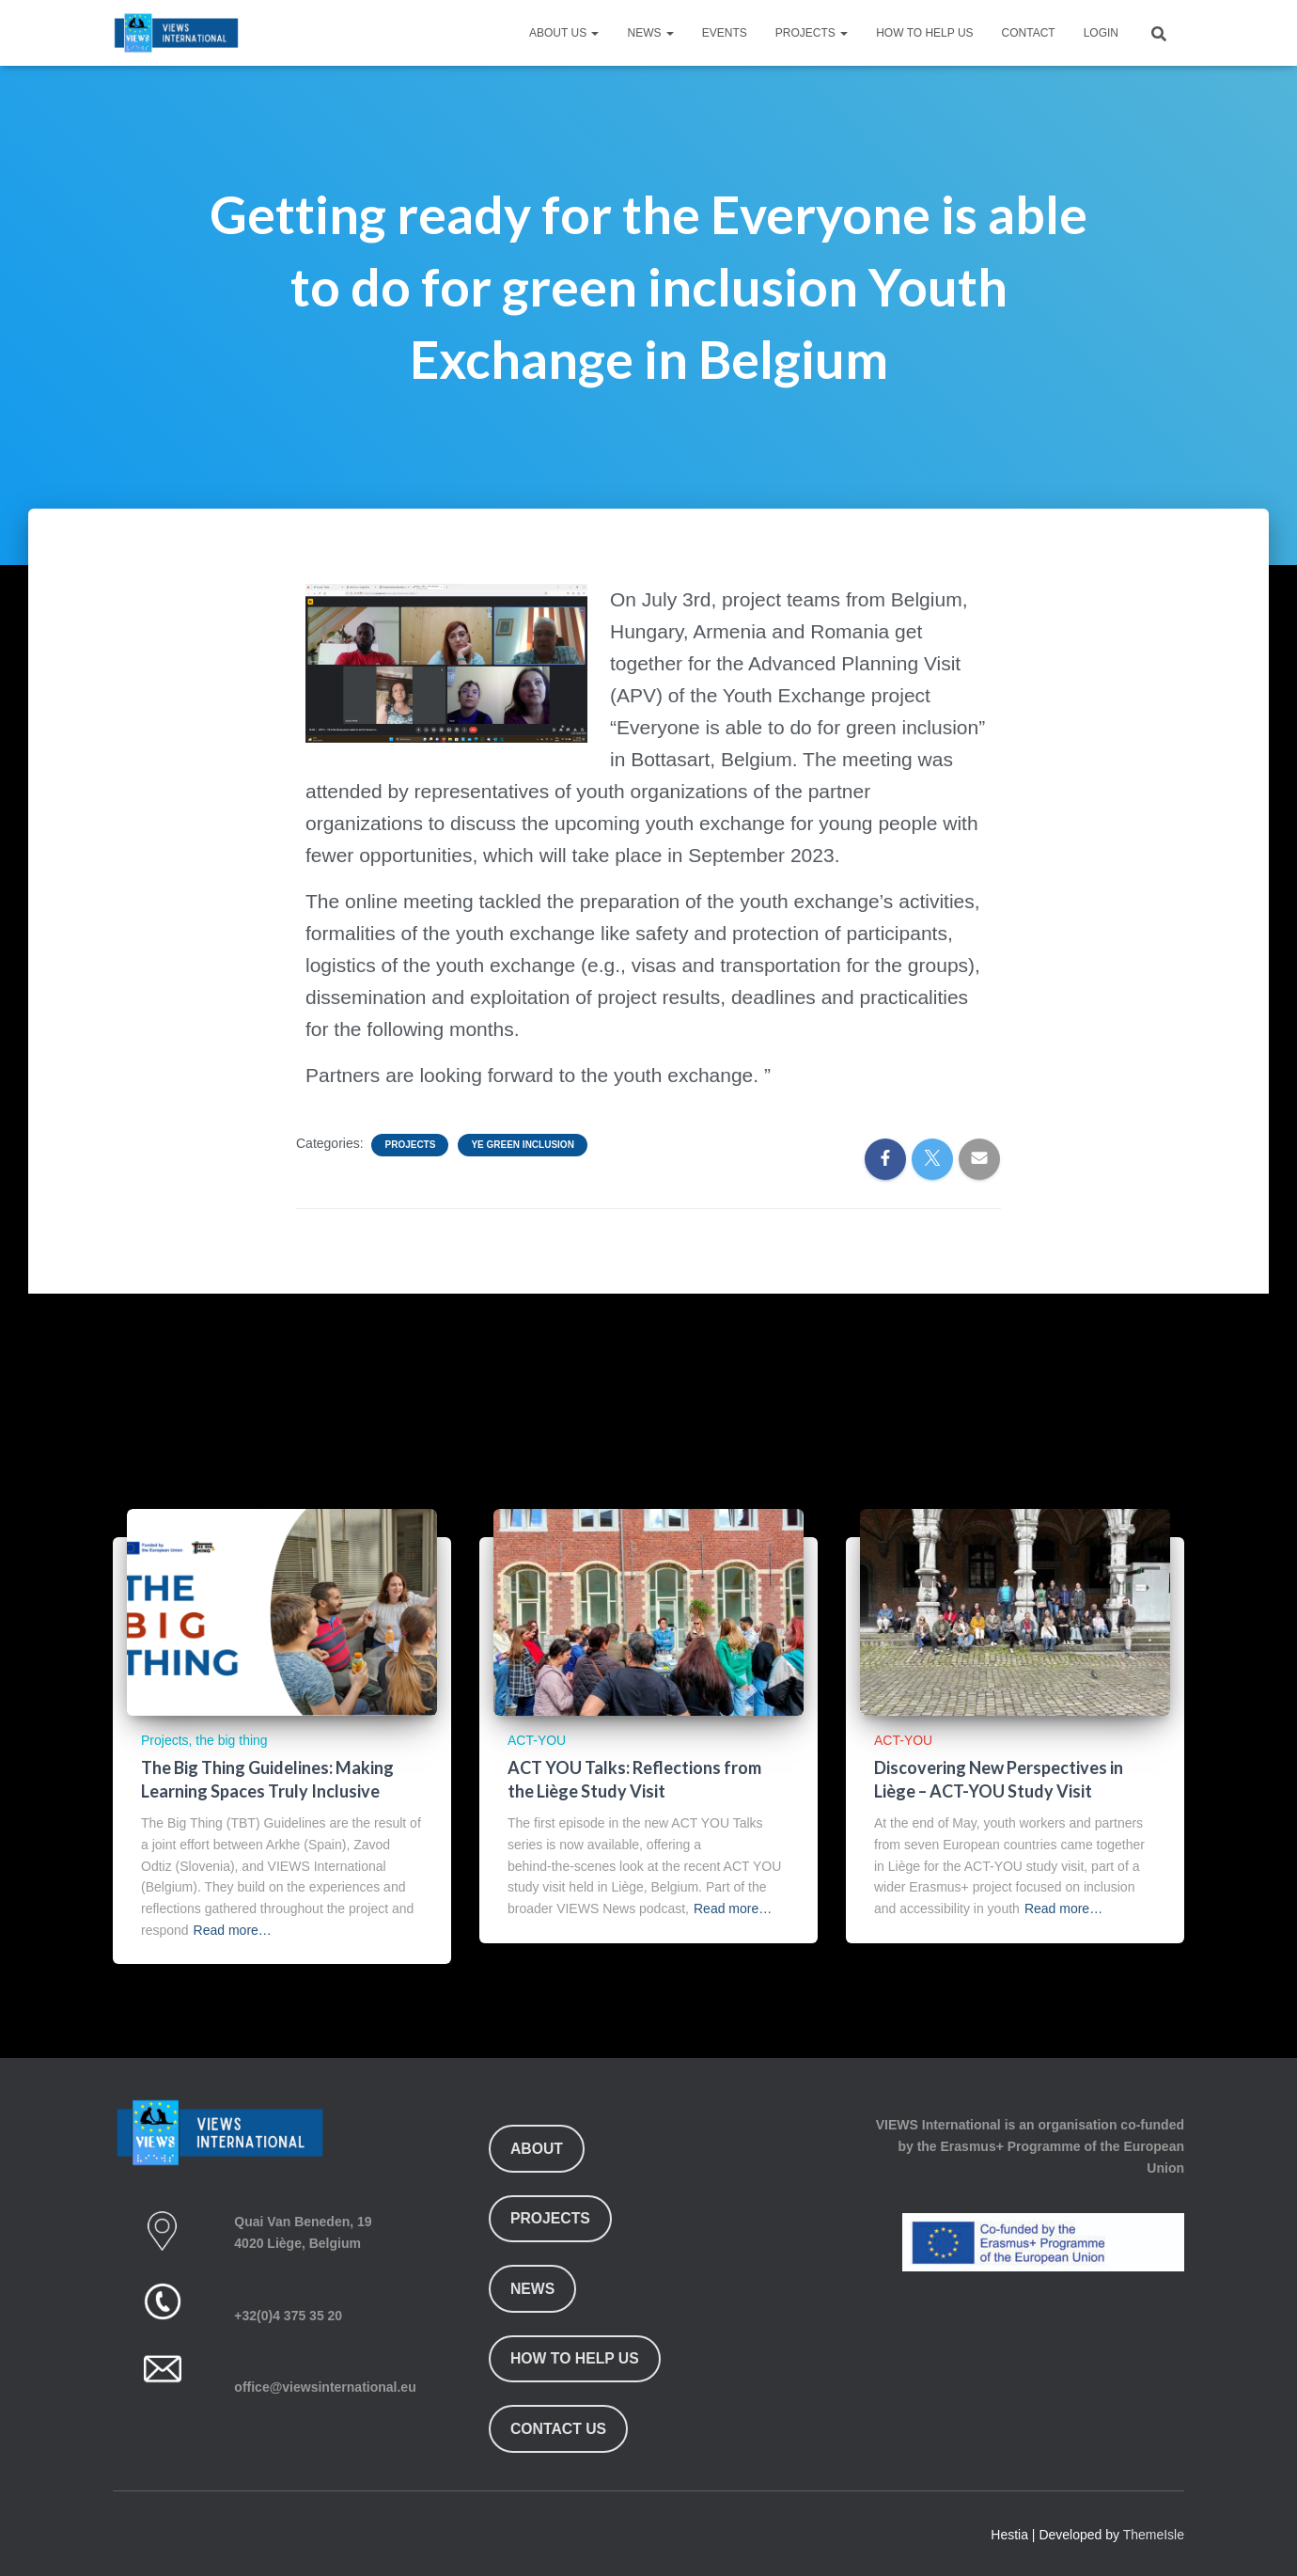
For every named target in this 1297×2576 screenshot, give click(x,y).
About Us (564, 32)
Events (724, 32)
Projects (811, 32)
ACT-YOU (537, 1740)
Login (1101, 32)
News (650, 32)
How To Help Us (924, 32)
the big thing (231, 1740)
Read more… (233, 1930)
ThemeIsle (1153, 2534)
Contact (1028, 32)
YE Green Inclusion (522, 1144)
